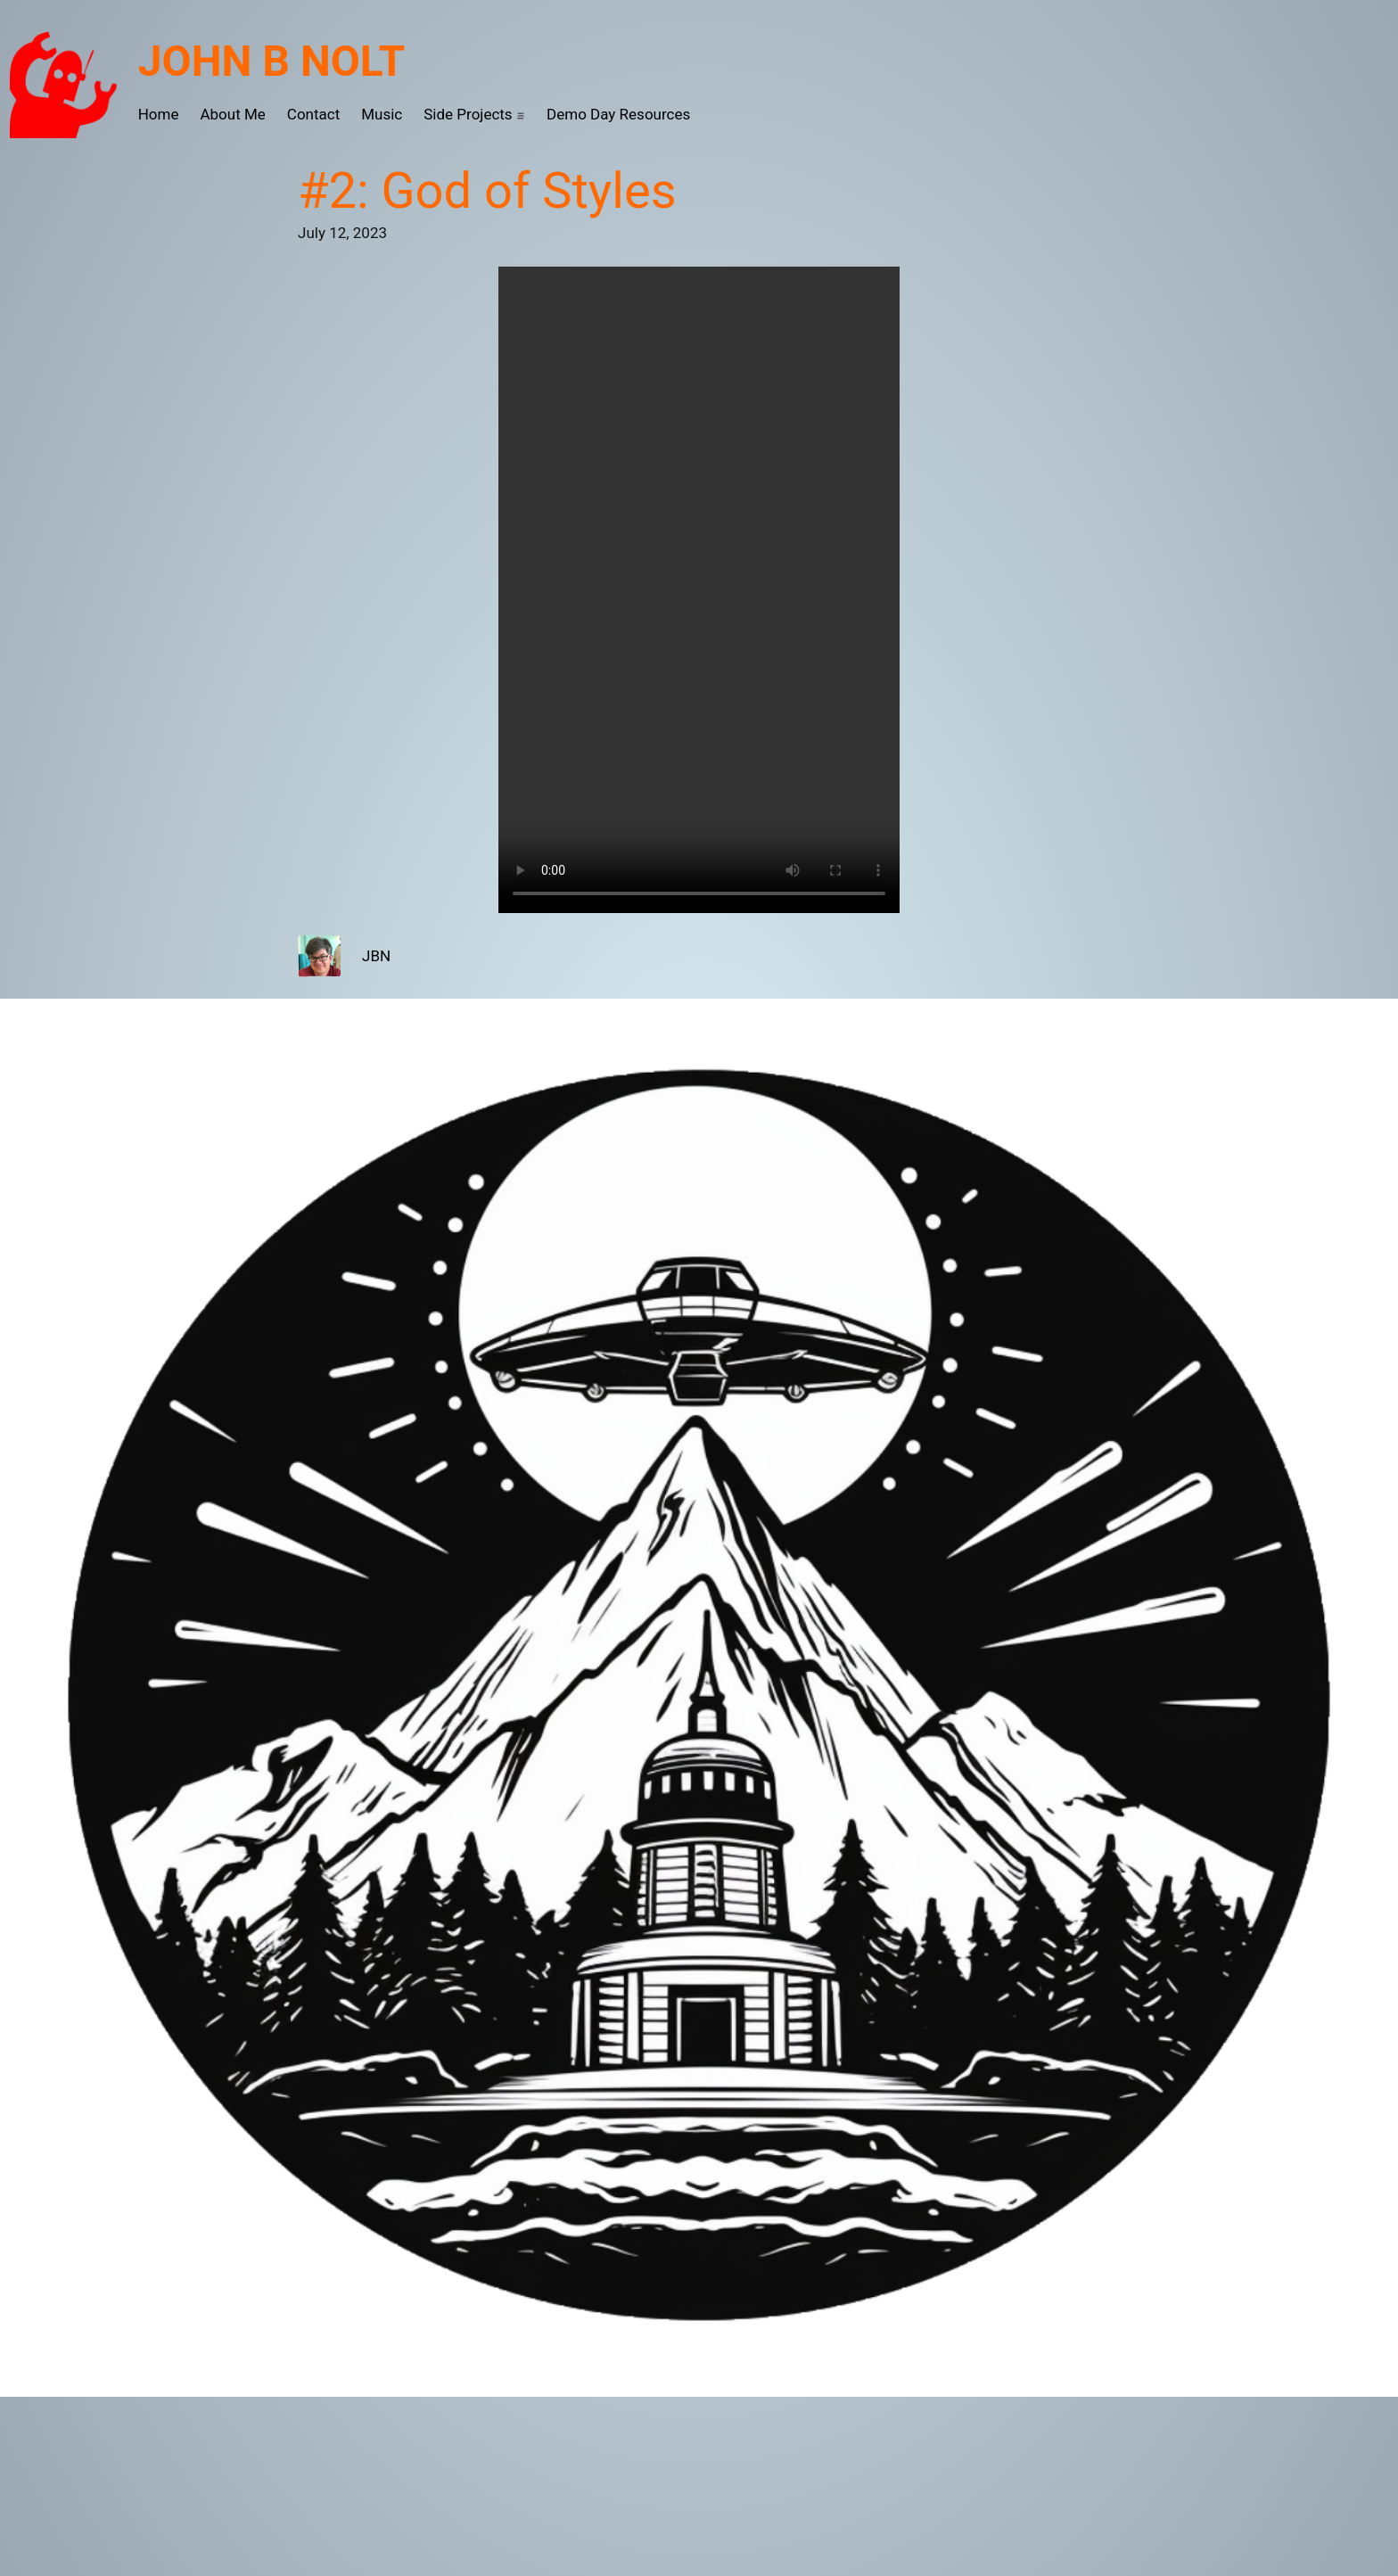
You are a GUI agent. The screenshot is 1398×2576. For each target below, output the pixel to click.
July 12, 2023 (342, 233)
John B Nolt (272, 61)
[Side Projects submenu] (520, 115)
